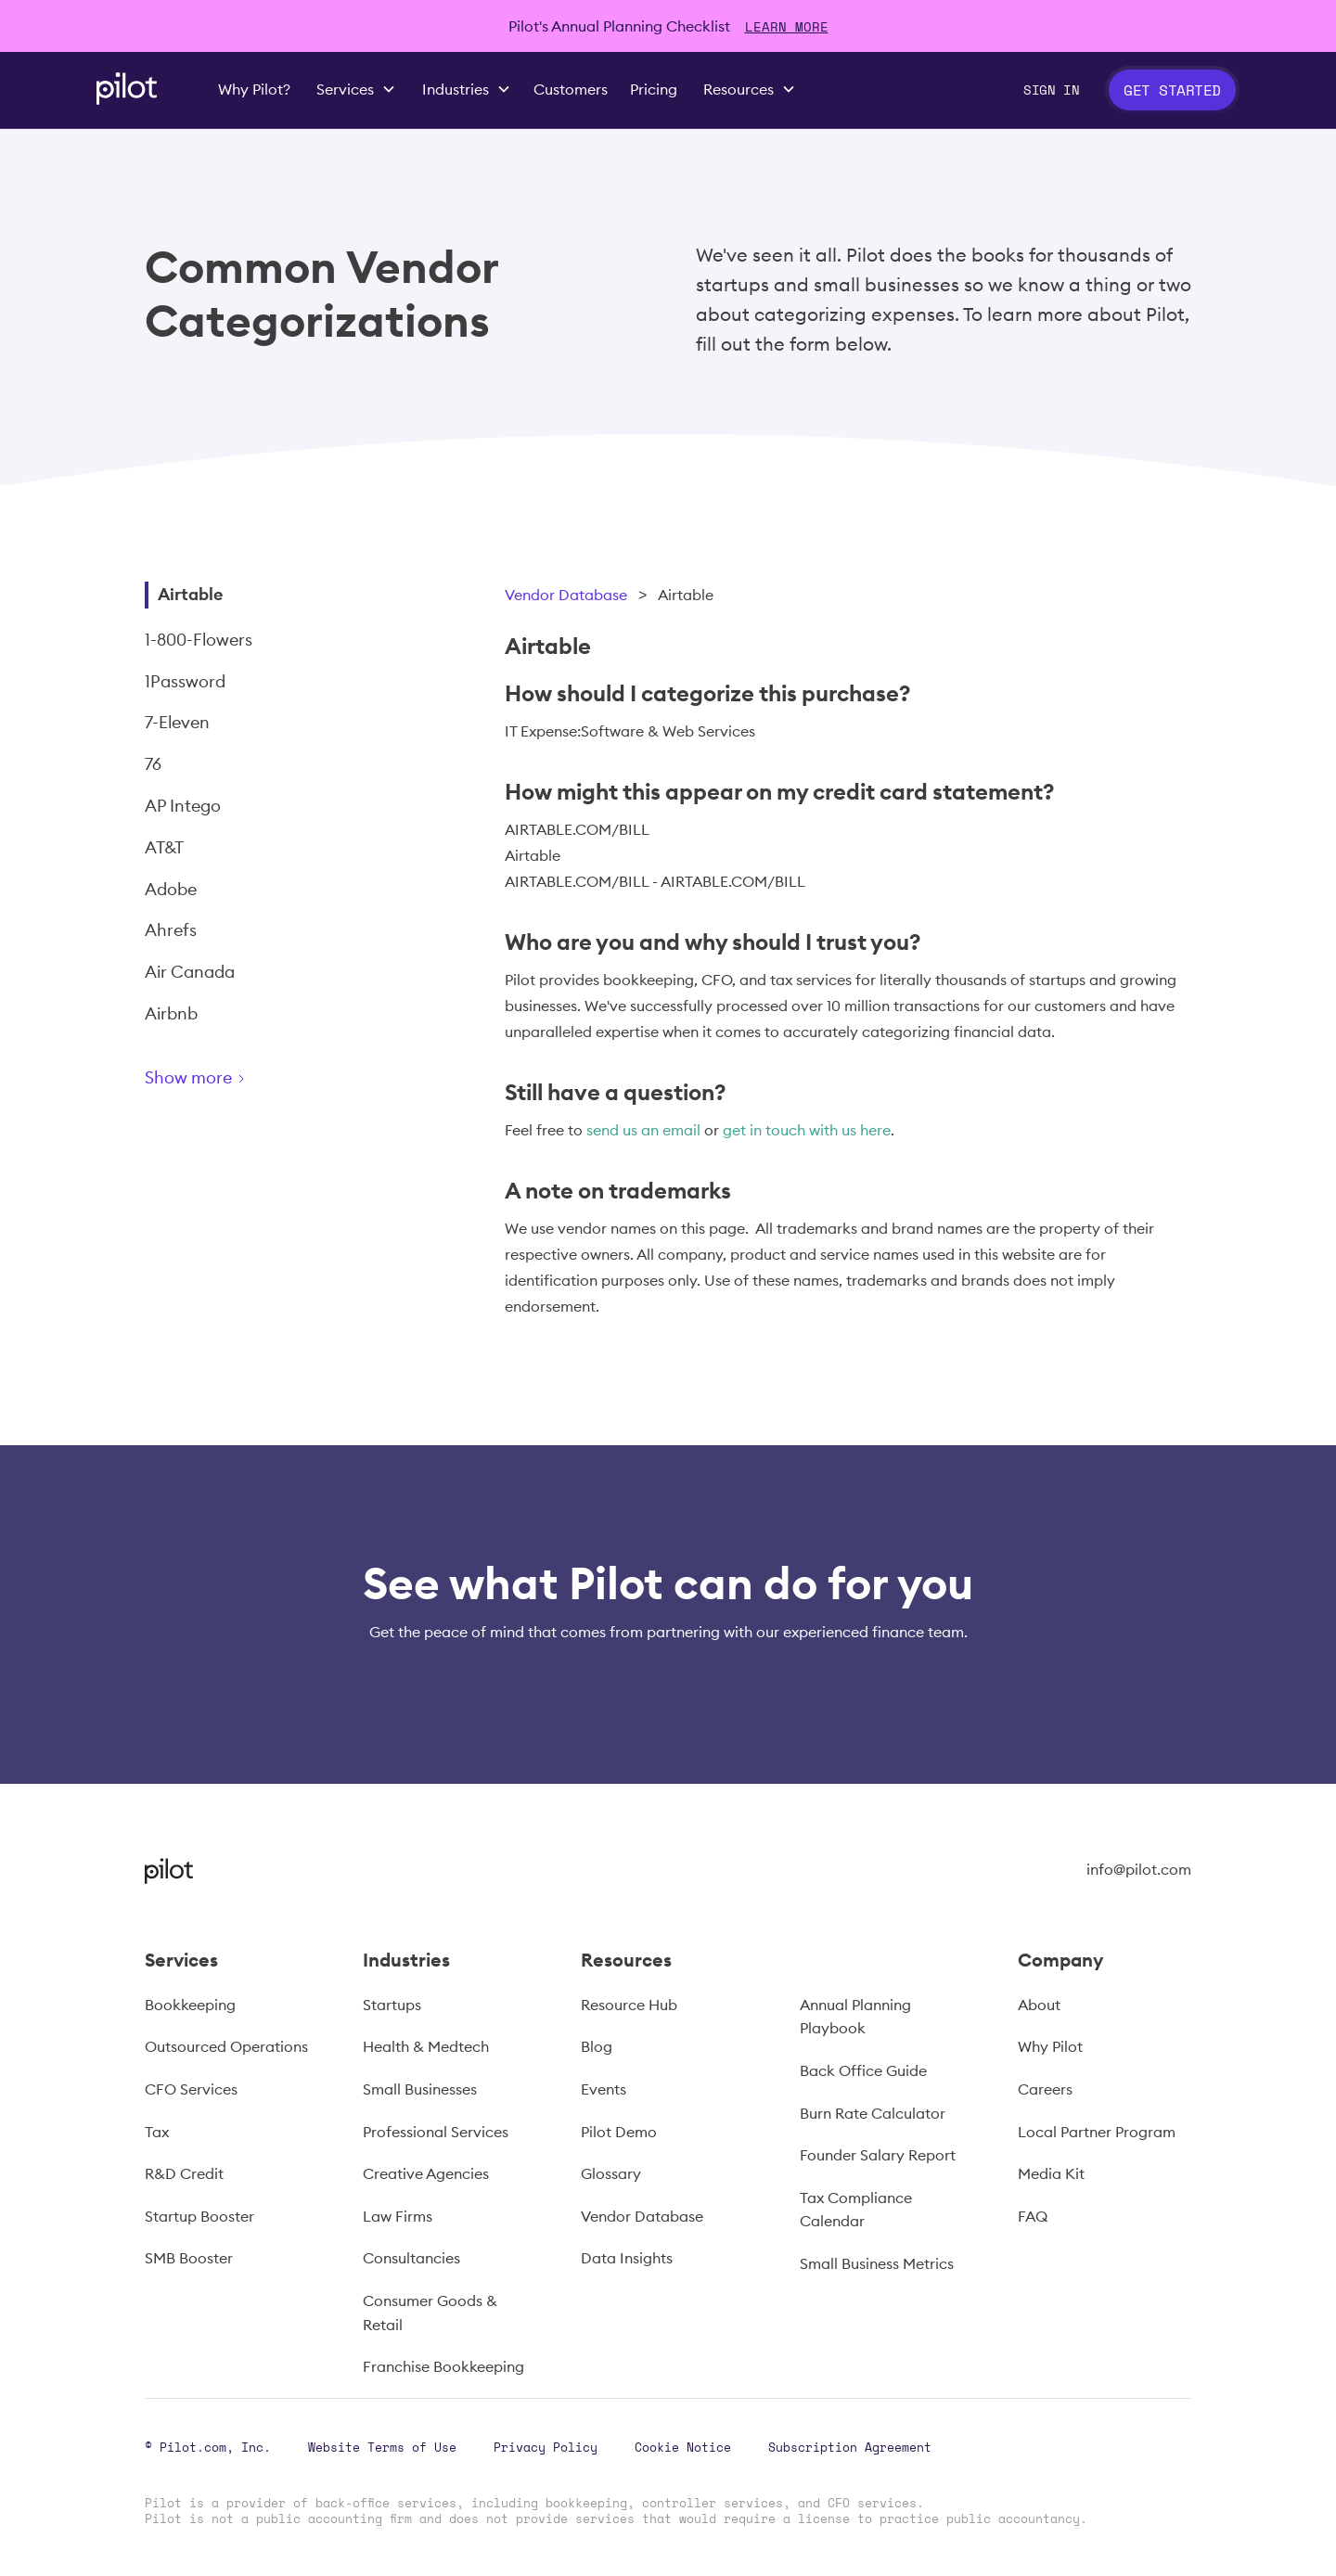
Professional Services (435, 2131)
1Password (185, 681)
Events (603, 2089)
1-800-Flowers (198, 639)
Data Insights (627, 2258)
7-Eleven (177, 722)
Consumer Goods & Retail (430, 2312)
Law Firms (397, 2216)
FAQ (1032, 2216)
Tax (157, 2131)
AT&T (164, 847)
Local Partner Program (1096, 2131)
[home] (126, 88)
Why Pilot (1050, 2046)
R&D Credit (184, 2173)
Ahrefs (171, 930)
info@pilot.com (1138, 1869)
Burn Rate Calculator (872, 2113)
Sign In (1051, 89)
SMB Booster (189, 2258)
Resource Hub (629, 2004)
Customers (570, 89)
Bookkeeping (190, 2004)
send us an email (643, 1130)
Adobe (171, 889)
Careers (1045, 2089)
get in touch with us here (807, 1130)
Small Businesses (420, 2089)
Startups (392, 2004)
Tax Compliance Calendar (856, 2209)
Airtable (190, 594)
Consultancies (411, 2258)
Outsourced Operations (226, 2046)
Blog (596, 2046)
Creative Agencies (426, 2173)
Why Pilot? (254, 89)
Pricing (653, 89)
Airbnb (171, 1013)
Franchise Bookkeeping (443, 2366)
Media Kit (1051, 2173)
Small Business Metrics (877, 2263)
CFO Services (191, 2089)
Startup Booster (199, 2216)
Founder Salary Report (878, 2155)
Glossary (611, 2173)
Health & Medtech (426, 2046)
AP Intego (183, 805)
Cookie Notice (683, 2447)
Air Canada (190, 971)
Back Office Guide (863, 2070)
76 (153, 764)
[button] (356, 90)
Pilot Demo (619, 2131)
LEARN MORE (787, 26)
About (1039, 2004)
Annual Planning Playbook (855, 2016)
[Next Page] (261, 1081)
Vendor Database (566, 594)
